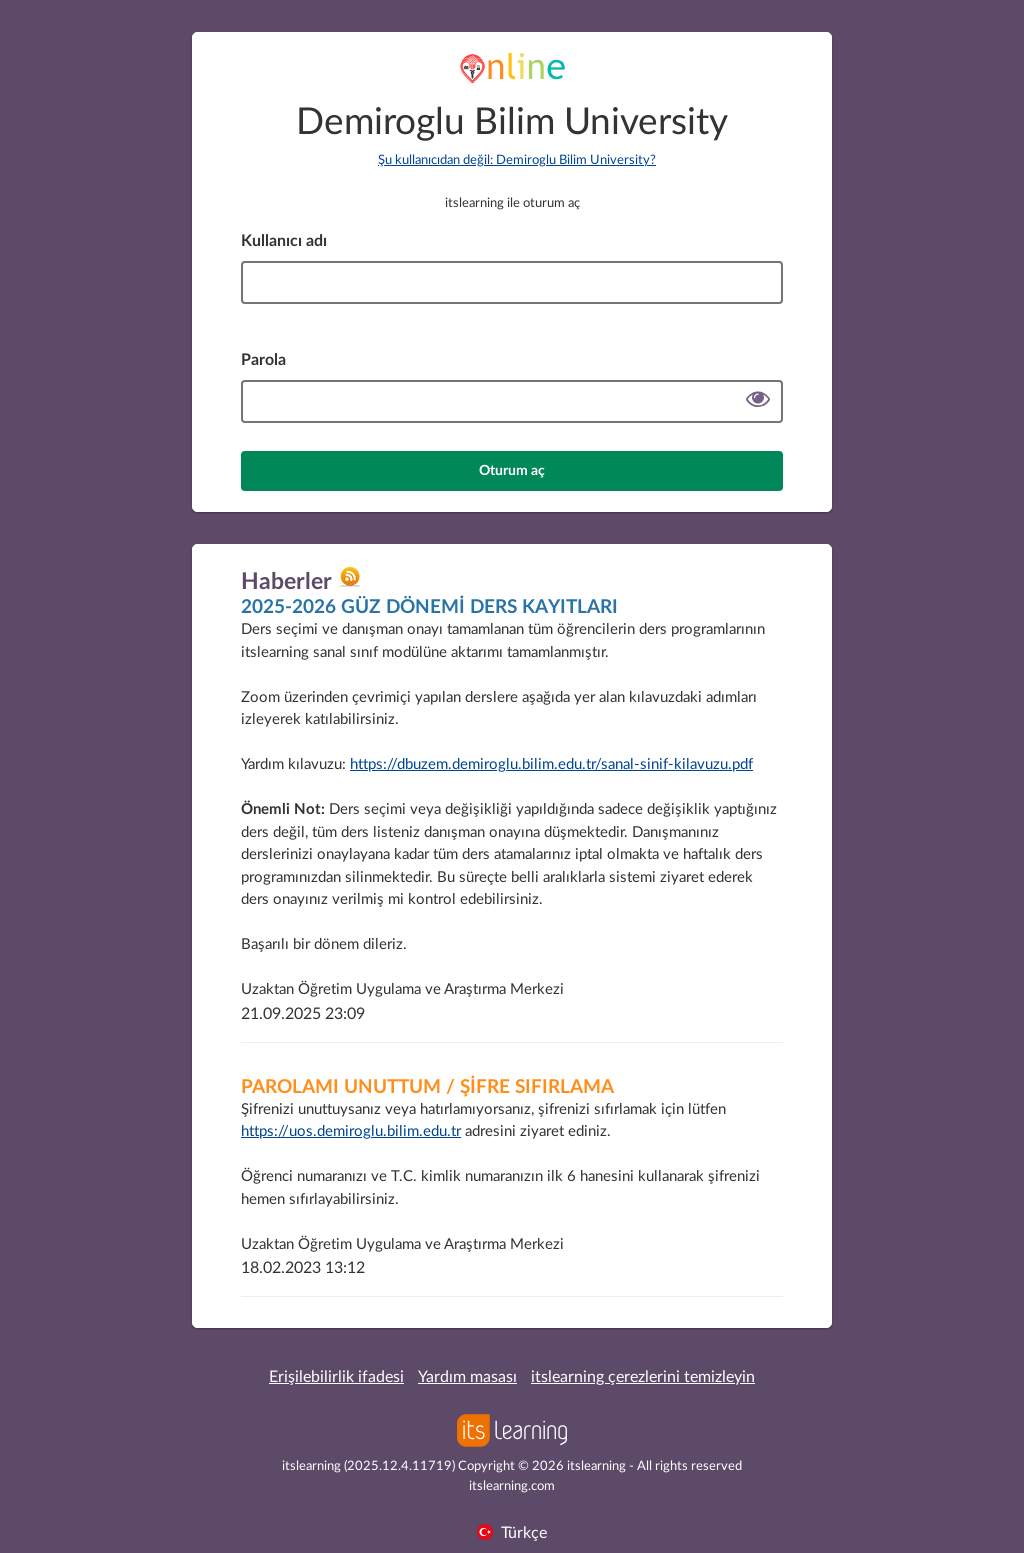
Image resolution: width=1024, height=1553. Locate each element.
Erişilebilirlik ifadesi (336, 1377)
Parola (263, 360)
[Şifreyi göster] (758, 401)
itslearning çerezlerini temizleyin (643, 1377)
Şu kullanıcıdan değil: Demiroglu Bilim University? (517, 160)
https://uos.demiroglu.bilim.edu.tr (351, 1131)
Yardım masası (467, 1377)
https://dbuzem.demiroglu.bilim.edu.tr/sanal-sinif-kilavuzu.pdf (551, 764)
